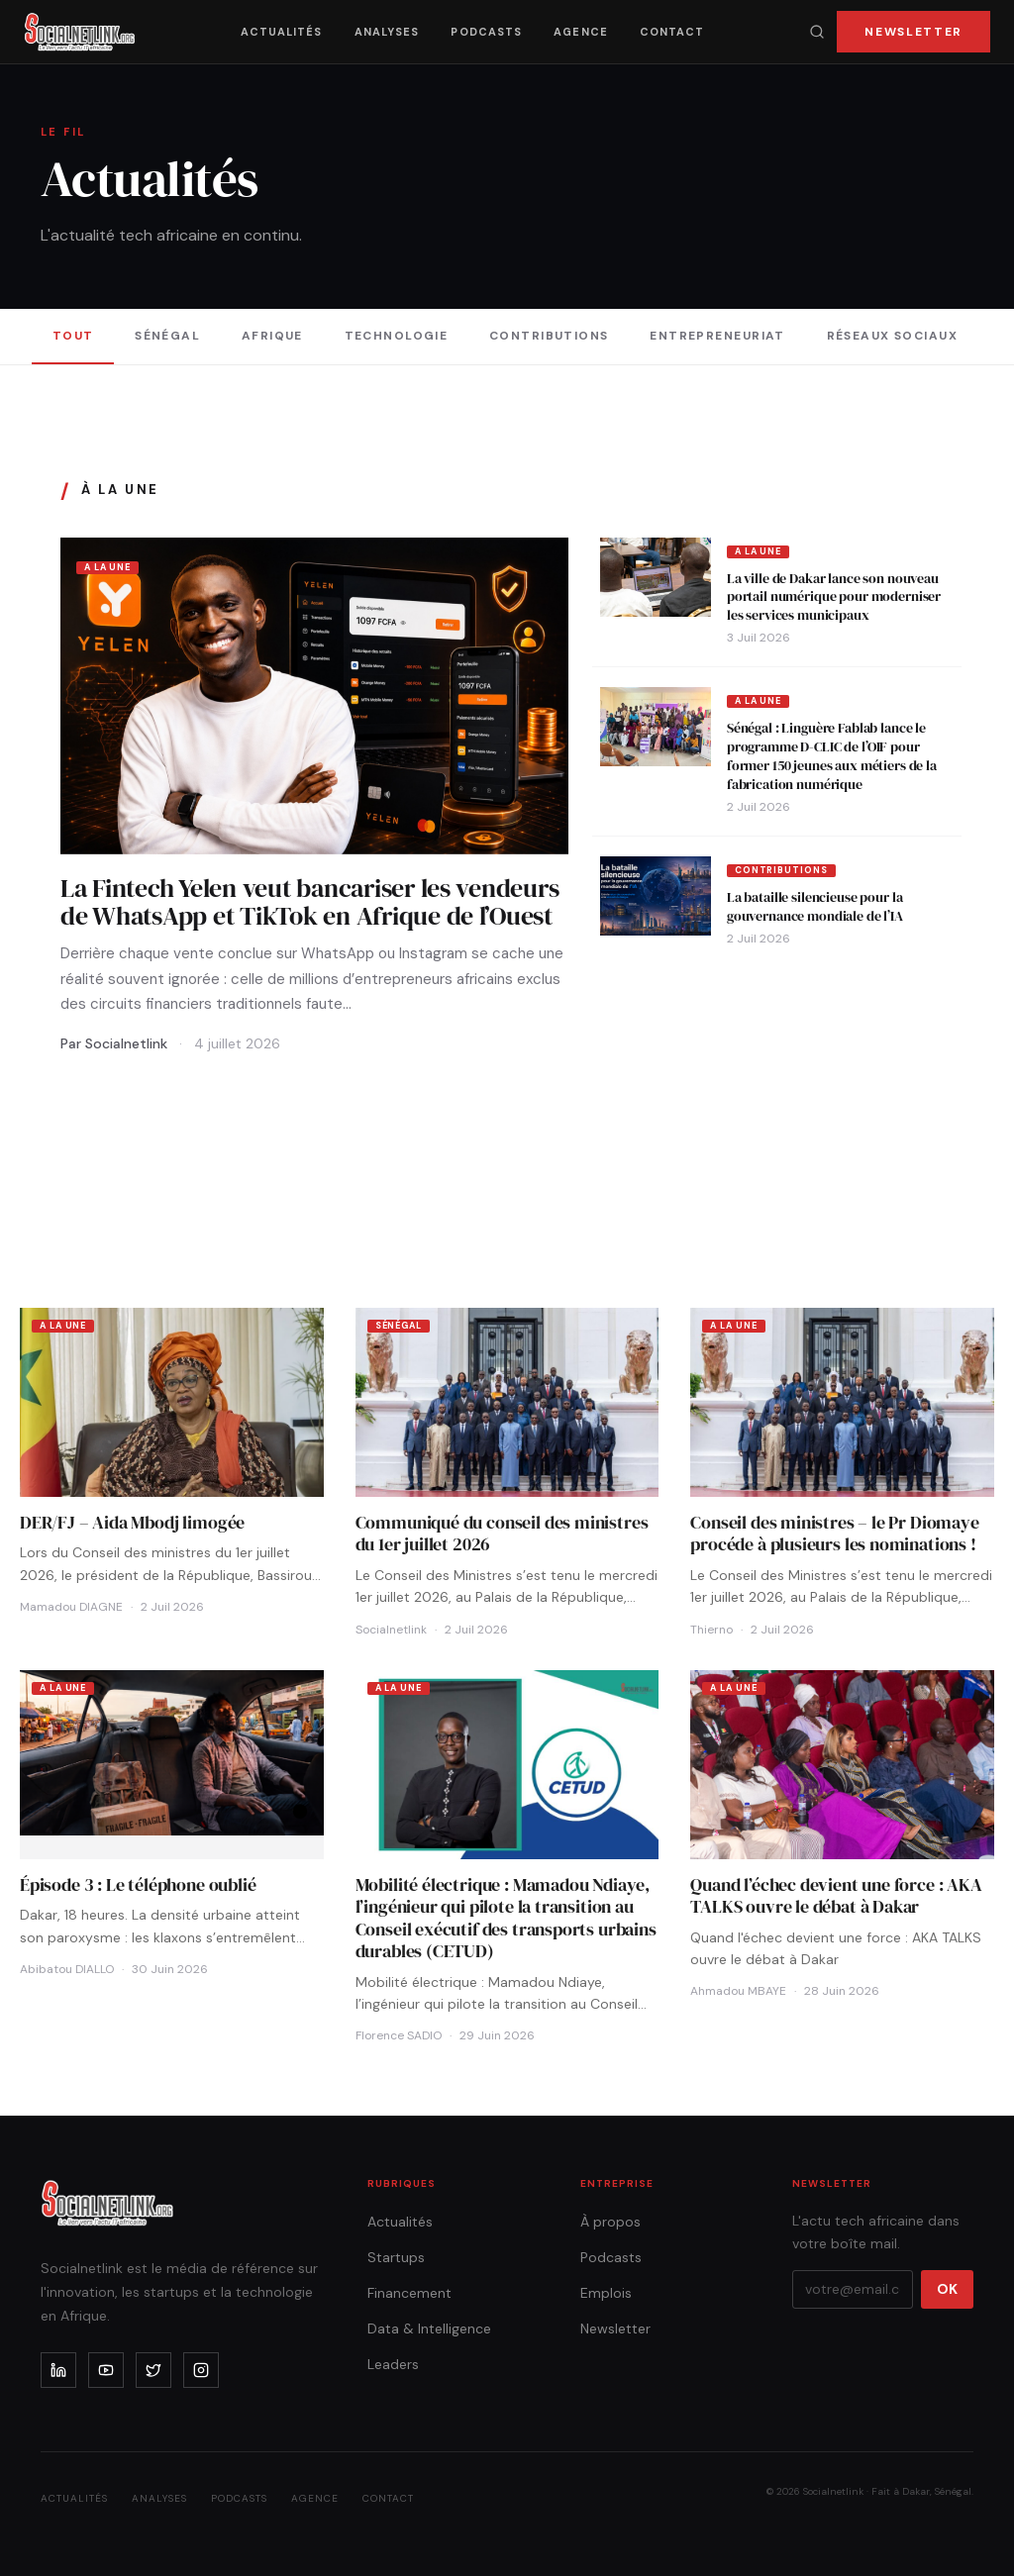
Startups (396, 2257)
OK (947, 2289)
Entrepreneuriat (717, 336)
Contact (672, 32)
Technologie (397, 336)
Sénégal (167, 336)
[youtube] (106, 2370)
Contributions (549, 336)
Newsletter (913, 32)
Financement (409, 2293)
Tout (73, 336)
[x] (153, 2370)
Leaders (393, 2364)
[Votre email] (852, 2289)
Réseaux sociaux (893, 336)
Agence (581, 32)
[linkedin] (58, 2370)
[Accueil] (80, 31)
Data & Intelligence (429, 2328)
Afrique (272, 336)
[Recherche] (817, 32)
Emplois (606, 2293)
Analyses (387, 32)
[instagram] (201, 2370)
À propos (610, 2221)
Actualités (282, 32)
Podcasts (486, 32)
